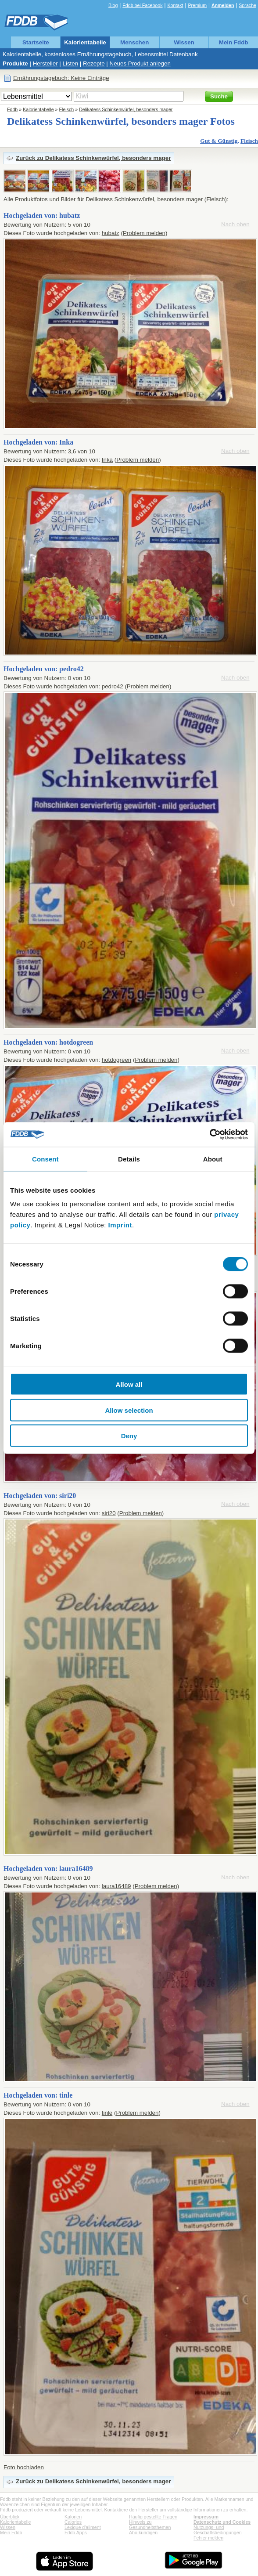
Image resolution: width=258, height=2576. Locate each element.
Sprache (247, 5)
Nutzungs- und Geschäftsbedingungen (218, 2530)
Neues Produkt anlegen (140, 63)
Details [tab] (129, 1158)
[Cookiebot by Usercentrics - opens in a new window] (209, 1134)
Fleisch (66, 109)
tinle (107, 2112)
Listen (71, 63)
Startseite (35, 42)
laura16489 (116, 1886)
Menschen (134, 42)
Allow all (129, 1384)
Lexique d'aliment (82, 2527)
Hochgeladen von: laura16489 (48, 1868)
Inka (107, 459)
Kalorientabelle (85, 42)
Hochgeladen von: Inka (38, 442)
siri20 (109, 1513)
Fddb (12, 109)
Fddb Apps (75, 2532)
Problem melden (144, 233)
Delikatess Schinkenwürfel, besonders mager (125, 109)
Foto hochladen (24, 2467)
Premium (197, 5)
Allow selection (129, 1410)
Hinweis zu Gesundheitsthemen (150, 2524)
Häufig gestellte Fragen (153, 2516)
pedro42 (112, 686)
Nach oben (235, 224)
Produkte (15, 63)
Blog (113, 5)
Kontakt (175, 5)
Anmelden (222, 5)
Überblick (9, 2516)
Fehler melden (208, 2537)
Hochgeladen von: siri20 (40, 1495)
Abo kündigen (143, 2532)
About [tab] (212, 1158)
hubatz (110, 233)
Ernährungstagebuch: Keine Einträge (61, 78)
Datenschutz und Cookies (222, 2522)
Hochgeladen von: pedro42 (44, 669)
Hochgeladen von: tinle (38, 2095)
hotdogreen (116, 1059)
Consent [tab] (45, 1158)
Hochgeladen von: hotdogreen (48, 1042)
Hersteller (45, 63)
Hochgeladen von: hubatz (42, 215)
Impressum (206, 2516)
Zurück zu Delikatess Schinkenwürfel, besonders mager (93, 158)
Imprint (120, 1225)
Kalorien (73, 2516)
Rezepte (94, 63)
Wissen (184, 42)
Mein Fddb (233, 42)
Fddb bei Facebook (142, 5)
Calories (73, 2522)
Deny (129, 1436)
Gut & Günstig (218, 140)
